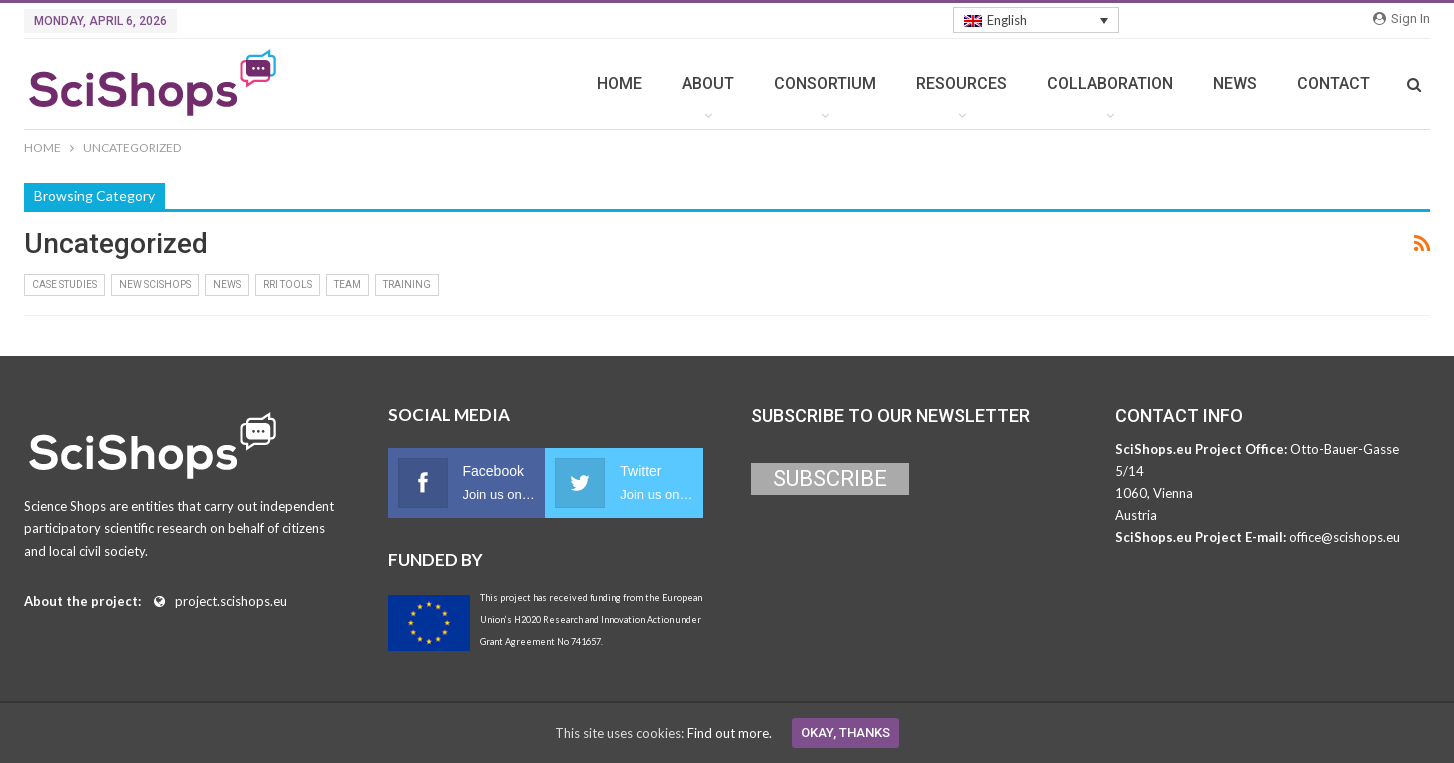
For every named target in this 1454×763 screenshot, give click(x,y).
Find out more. (729, 733)
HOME (619, 83)
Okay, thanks (845, 732)
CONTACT (1333, 83)
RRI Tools (287, 284)
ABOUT (708, 83)
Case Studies (64, 284)
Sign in (1401, 18)
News (227, 284)
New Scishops (155, 284)
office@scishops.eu (1344, 537)
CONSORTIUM (825, 83)
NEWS (1235, 83)
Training (407, 284)
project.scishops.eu (231, 601)
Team (347, 284)
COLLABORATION (1110, 83)
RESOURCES (961, 83)
